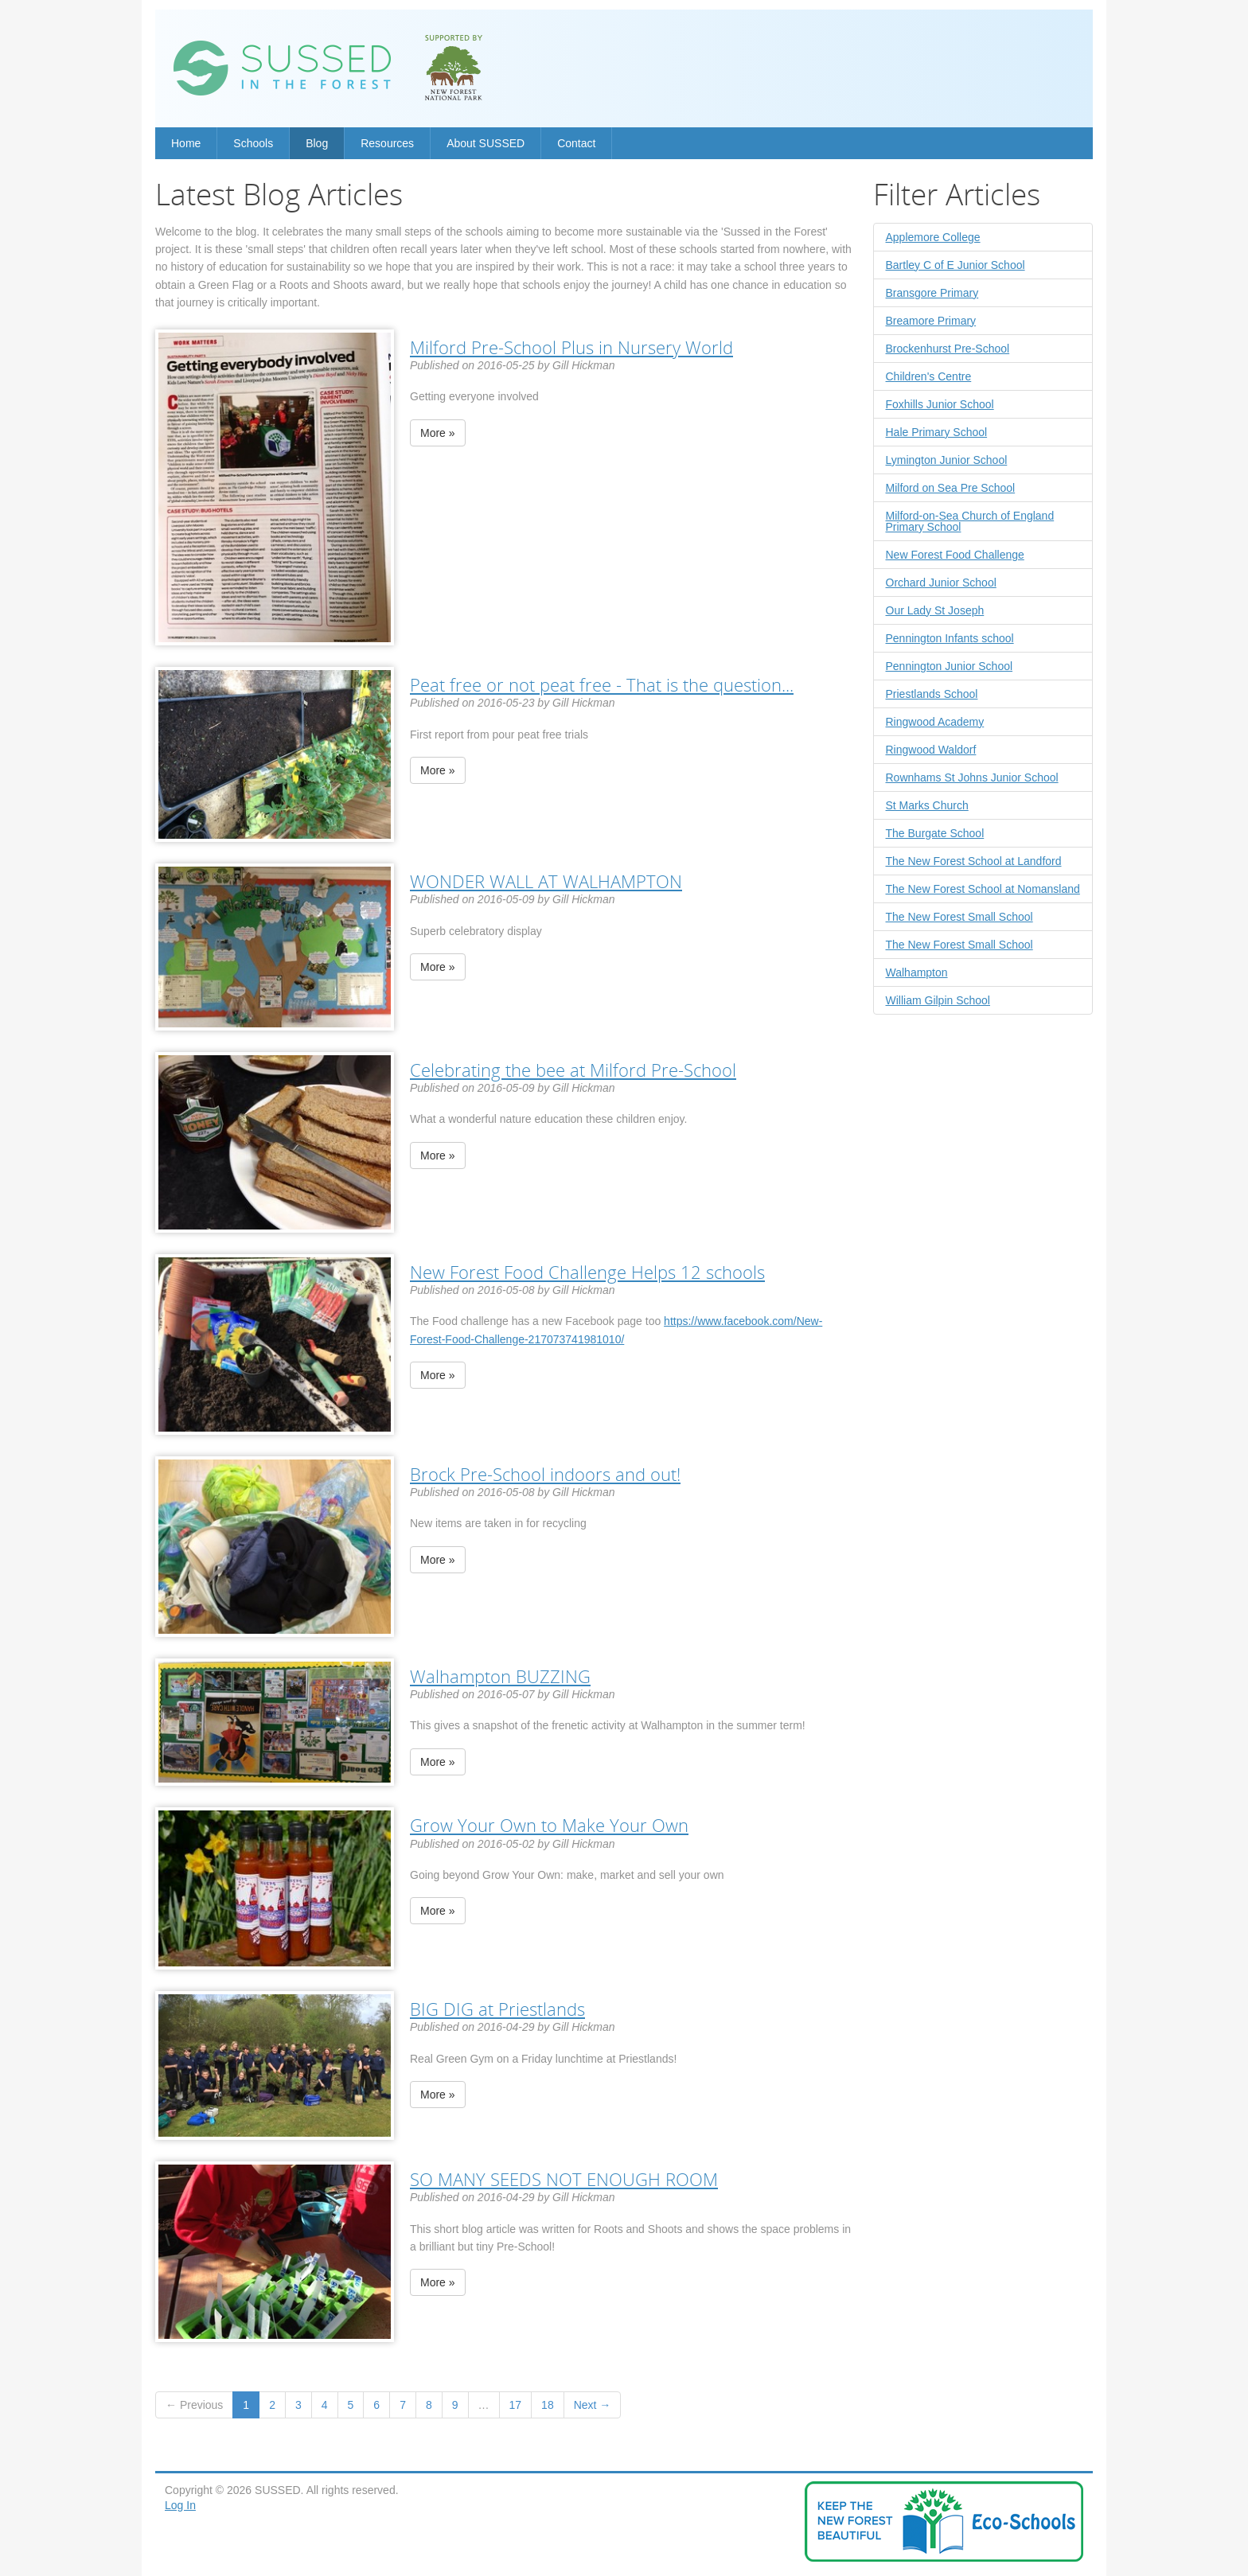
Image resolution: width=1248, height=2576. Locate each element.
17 (515, 2405)
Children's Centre (929, 376)
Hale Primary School (937, 432)
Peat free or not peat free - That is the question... (602, 684)
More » (437, 433)
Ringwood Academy (935, 721)
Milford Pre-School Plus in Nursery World (571, 347)
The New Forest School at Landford (974, 861)
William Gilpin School (938, 1000)
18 (547, 2405)
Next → (592, 2405)
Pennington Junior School (949, 666)
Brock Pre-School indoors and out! (545, 1474)
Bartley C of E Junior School (955, 265)
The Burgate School (935, 833)
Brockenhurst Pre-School (948, 348)
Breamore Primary (931, 320)
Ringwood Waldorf (931, 749)
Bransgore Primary (932, 292)
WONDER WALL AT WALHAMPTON (546, 881)
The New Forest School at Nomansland (983, 889)
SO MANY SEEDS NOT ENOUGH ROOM (564, 2179)
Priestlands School (932, 694)
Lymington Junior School (947, 460)
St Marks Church (927, 805)
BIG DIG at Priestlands (497, 2009)
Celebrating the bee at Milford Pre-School (573, 1069)
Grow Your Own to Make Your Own (549, 1825)
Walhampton (917, 972)
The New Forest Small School (959, 916)
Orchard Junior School (941, 582)
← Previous (194, 2405)
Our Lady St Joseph (935, 610)
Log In (180, 2505)
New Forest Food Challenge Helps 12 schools (587, 1272)
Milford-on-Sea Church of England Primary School (970, 521)
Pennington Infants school (950, 638)
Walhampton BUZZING (500, 1676)
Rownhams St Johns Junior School (972, 777)
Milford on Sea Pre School (951, 487)
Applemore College (933, 237)
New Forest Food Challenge (955, 554)
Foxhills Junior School (940, 404)
